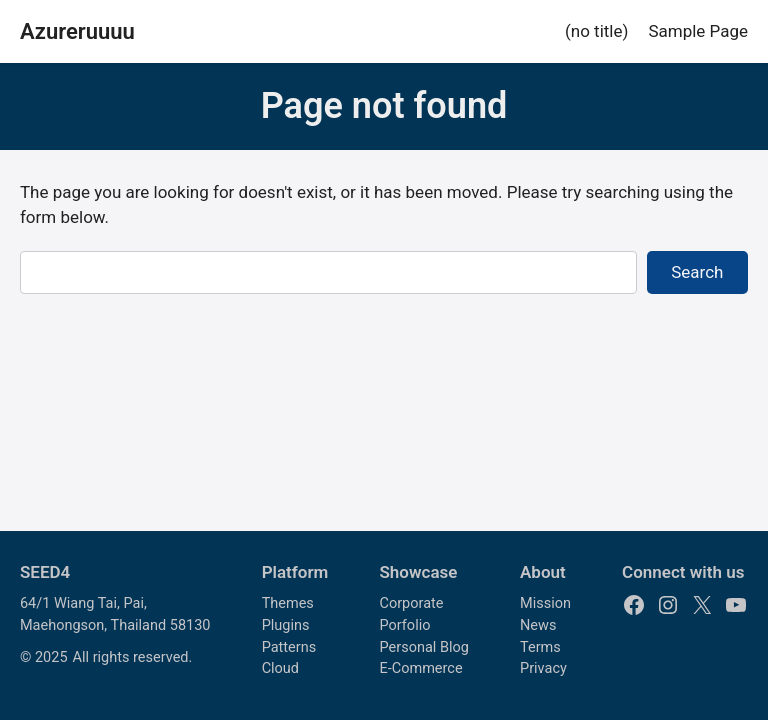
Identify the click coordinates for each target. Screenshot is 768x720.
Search (697, 272)
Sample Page (698, 31)
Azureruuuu (77, 31)
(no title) (596, 31)
